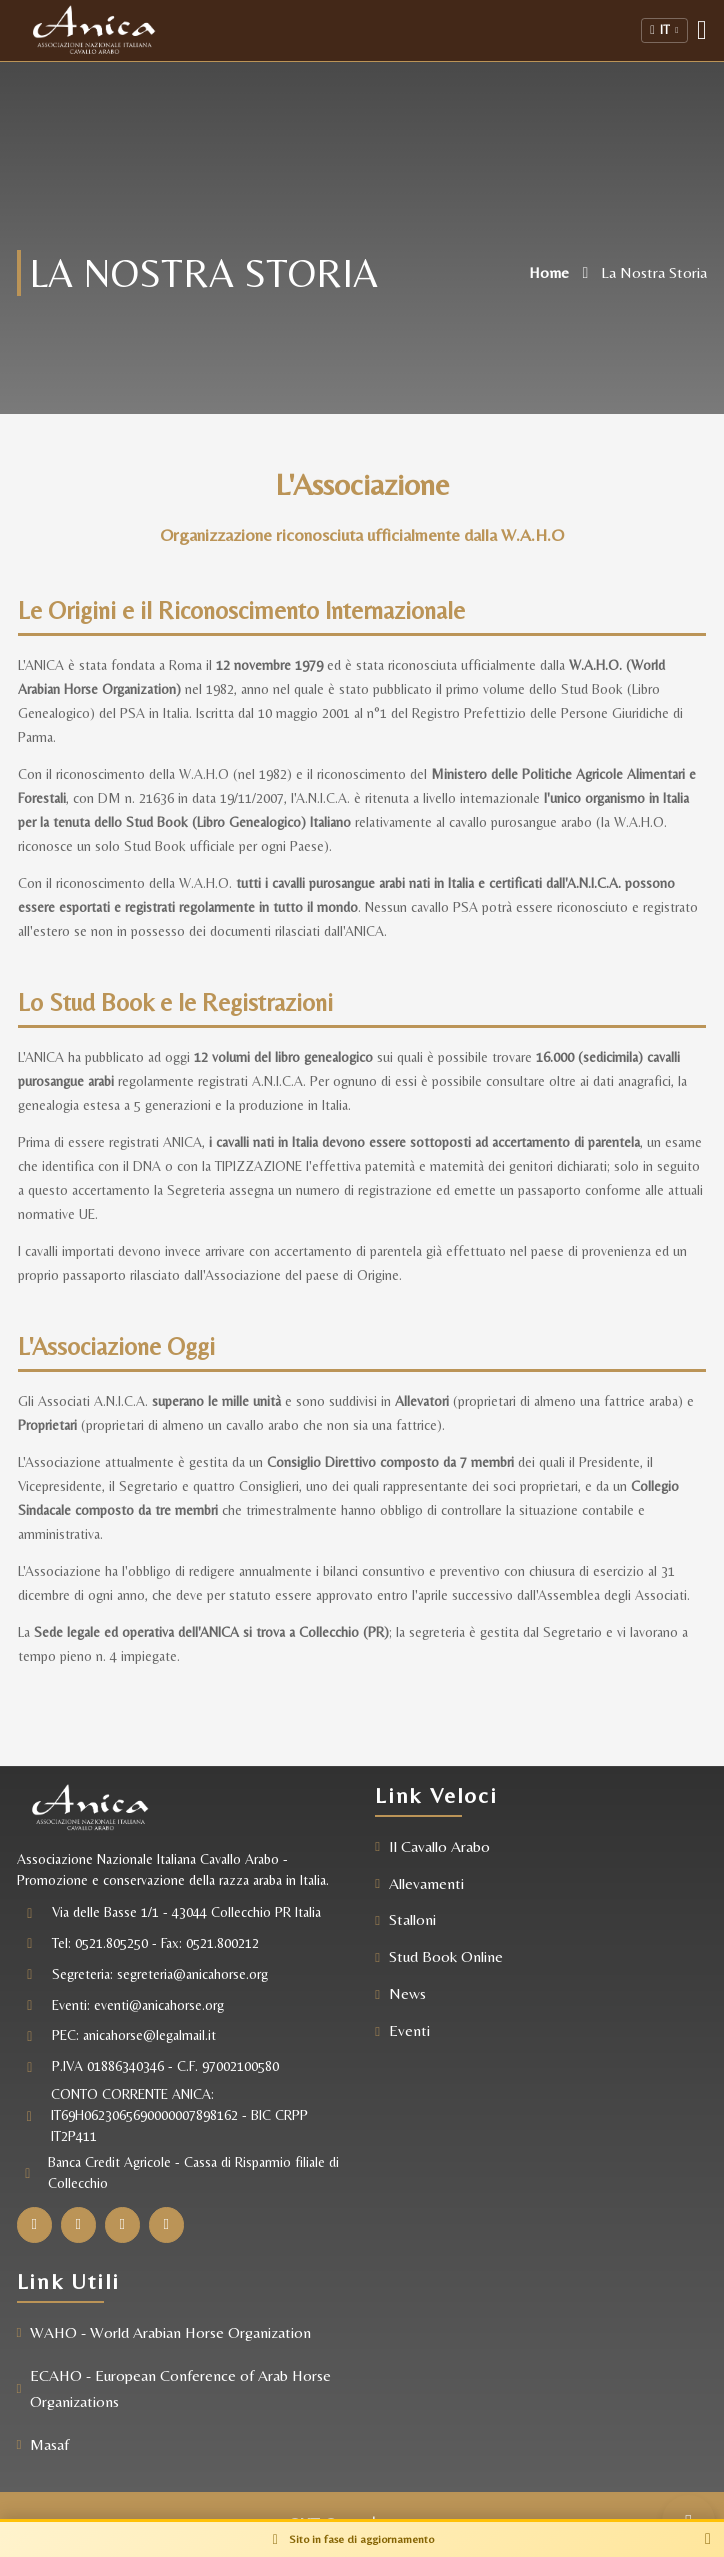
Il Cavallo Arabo (439, 1846)
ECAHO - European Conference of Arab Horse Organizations (181, 2388)
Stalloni (412, 1919)
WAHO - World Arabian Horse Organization (171, 2332)
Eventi (409, 2030)
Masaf (50, 2444)
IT (664, 30)
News (407, 1993)
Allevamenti (426, 1883)
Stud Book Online (446, 1956)
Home (548, 272)
